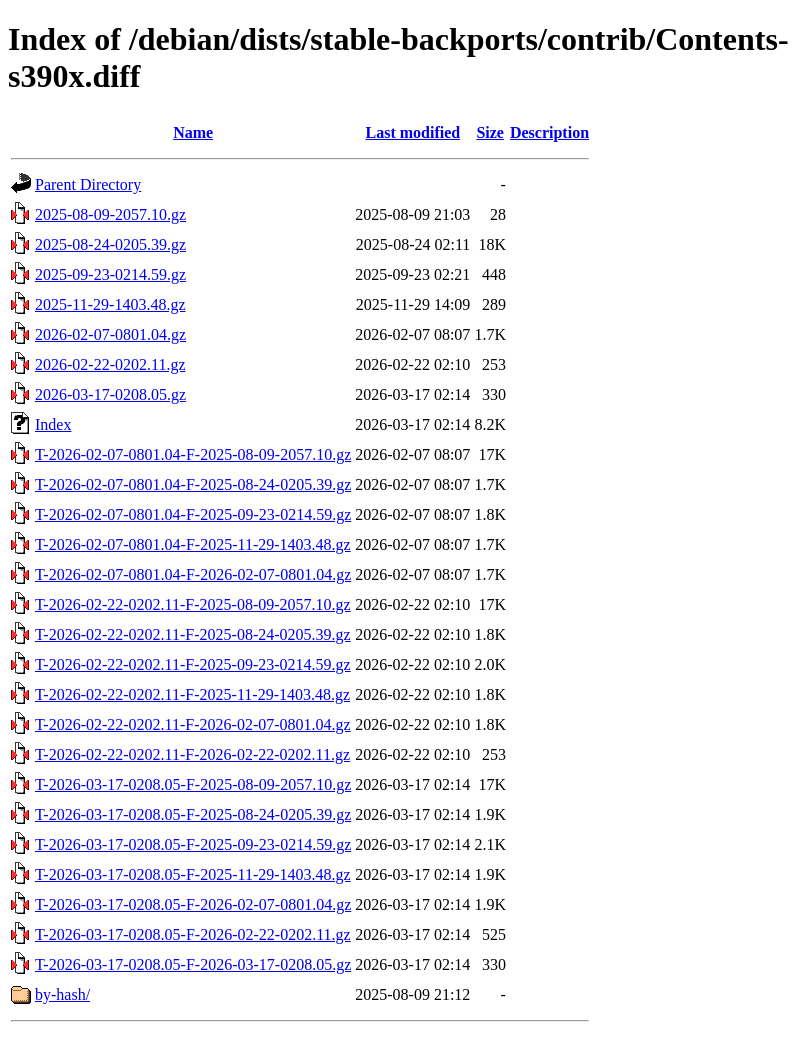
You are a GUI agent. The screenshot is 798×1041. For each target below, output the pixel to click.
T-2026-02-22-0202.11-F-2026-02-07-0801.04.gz (193, 724)
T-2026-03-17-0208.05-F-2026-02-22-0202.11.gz (193, 934)
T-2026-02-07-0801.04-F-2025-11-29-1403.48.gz (193, 544)
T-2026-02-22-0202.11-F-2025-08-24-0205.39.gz (193, 634)
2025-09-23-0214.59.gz (110, 274)
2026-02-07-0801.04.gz (110, 334)
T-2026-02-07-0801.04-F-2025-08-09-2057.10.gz (193, 454)
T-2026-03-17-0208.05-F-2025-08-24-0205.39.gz (193, 814)
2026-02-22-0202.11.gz (110, 364)
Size (490, 132)
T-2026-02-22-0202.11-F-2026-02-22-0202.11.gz (192, 754)
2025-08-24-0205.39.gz (110, 244)
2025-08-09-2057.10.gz (110, 214)
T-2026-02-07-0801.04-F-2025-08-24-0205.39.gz (193, 484)
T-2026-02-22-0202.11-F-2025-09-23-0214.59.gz (193, 664)
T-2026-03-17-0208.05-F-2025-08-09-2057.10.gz (193, 784)
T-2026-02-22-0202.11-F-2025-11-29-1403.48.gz (192, 694)
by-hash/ (62, 994)
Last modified (412, 132)
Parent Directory (88, 184)
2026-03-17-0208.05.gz (110, 394)
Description (549, 132)
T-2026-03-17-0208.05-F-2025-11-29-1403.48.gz (193, 874)
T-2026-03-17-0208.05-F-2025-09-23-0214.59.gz (193, 844)
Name (193, 132)
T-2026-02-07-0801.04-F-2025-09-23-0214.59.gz (193, 514)
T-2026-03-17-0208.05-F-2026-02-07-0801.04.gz (193, 904)
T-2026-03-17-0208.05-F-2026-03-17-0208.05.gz (193, 964)
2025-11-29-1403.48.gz (110, 304)
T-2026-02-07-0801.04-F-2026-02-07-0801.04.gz (193, 574)
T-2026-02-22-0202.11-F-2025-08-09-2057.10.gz (193, 604)
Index (53, 424)
